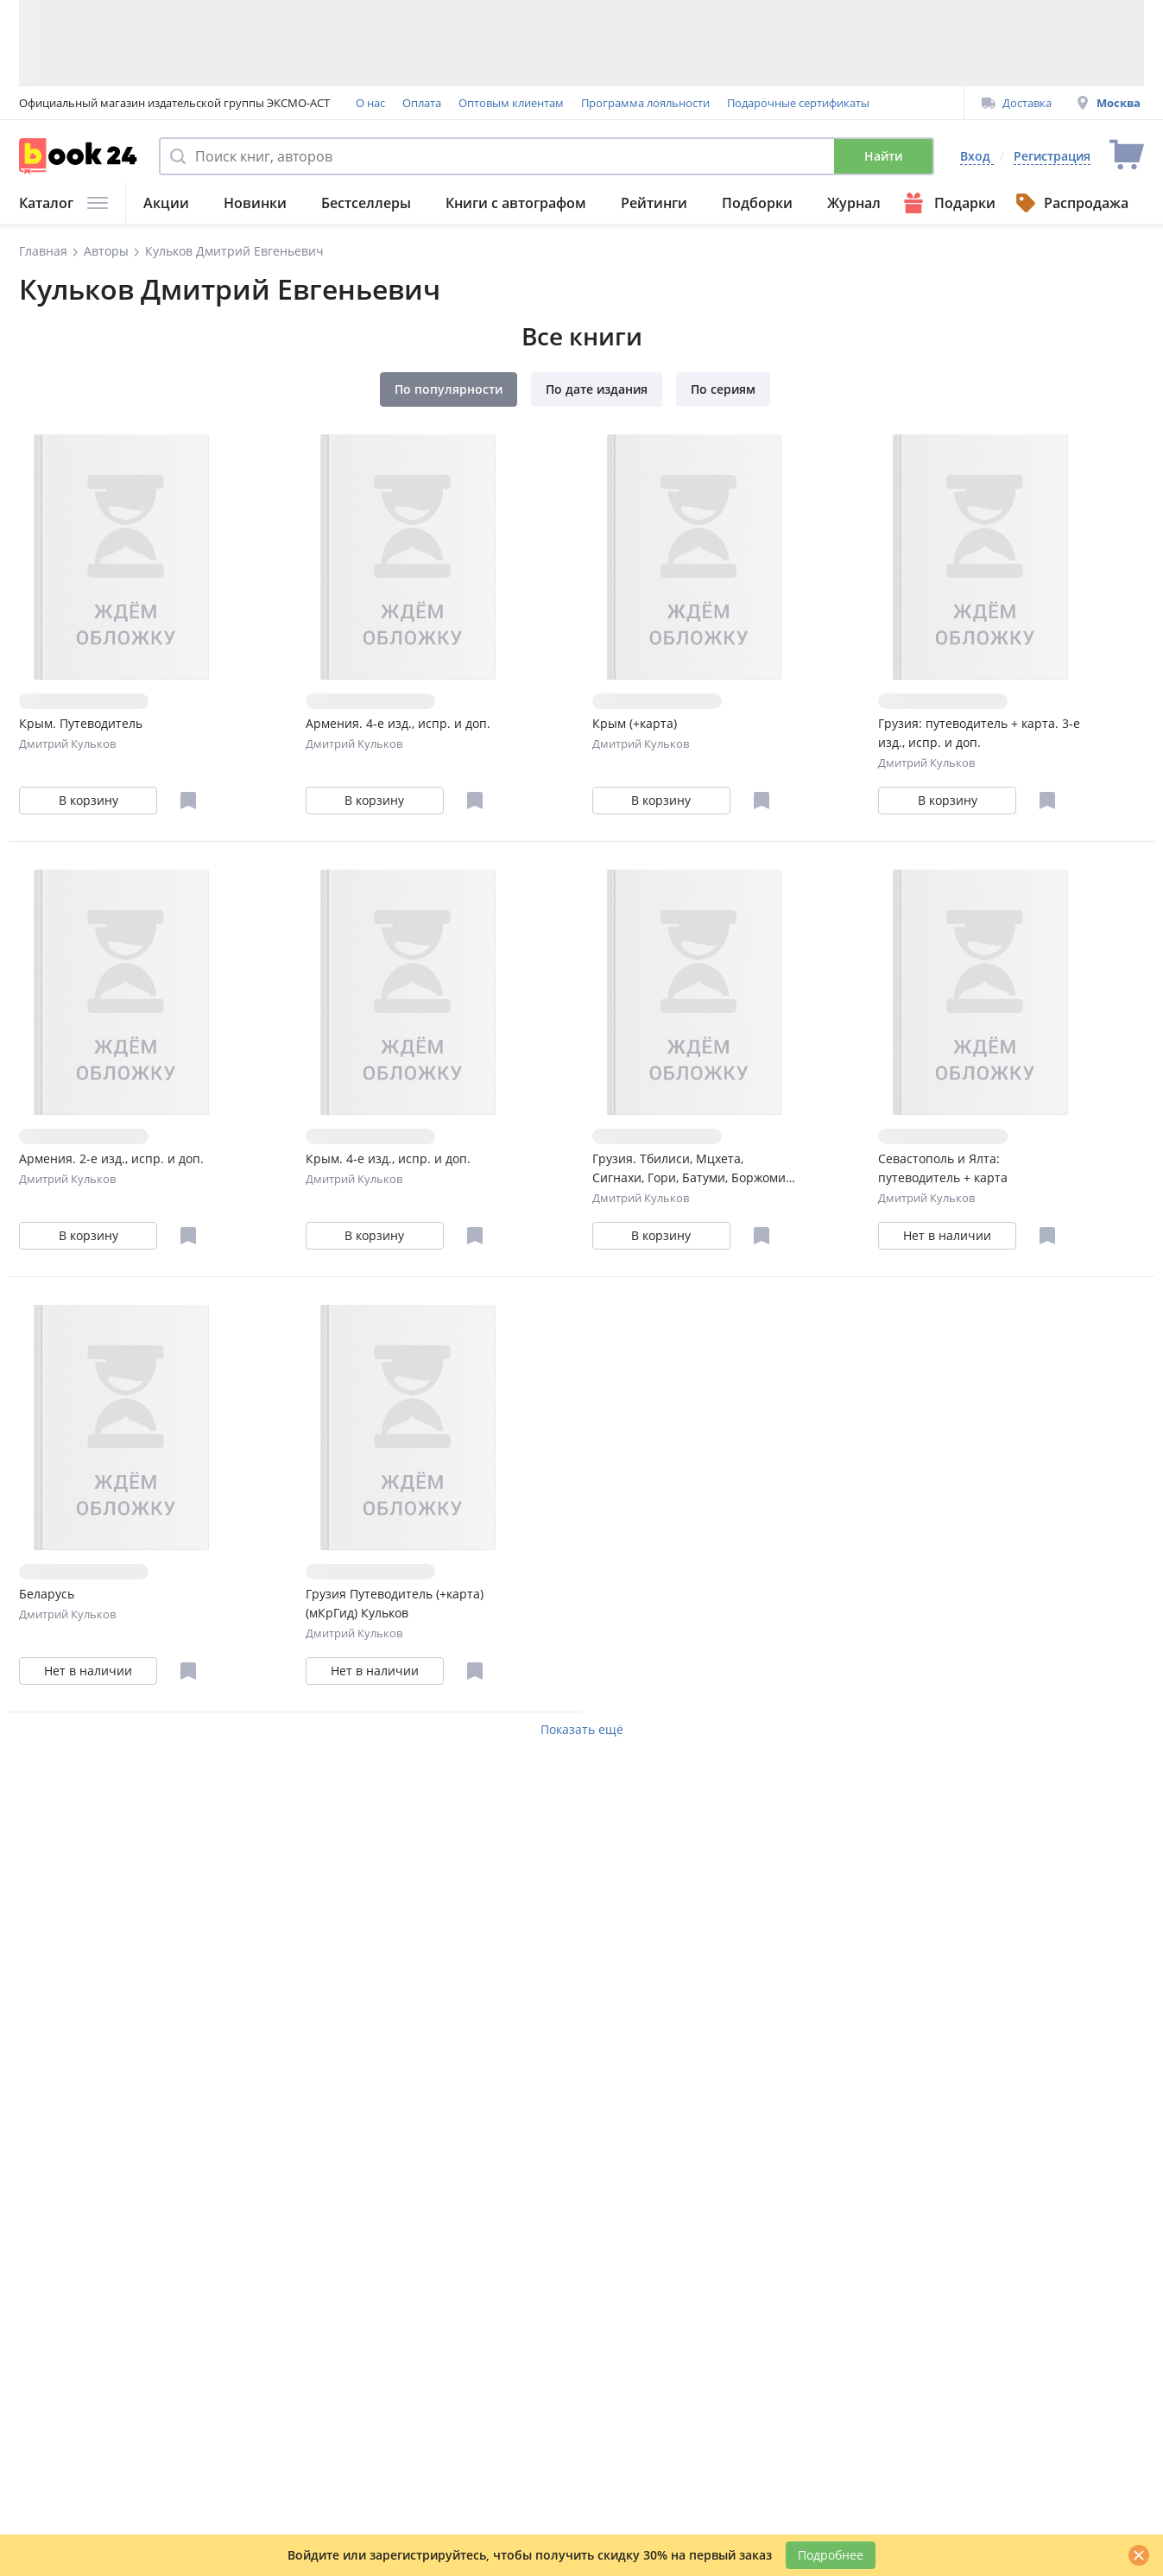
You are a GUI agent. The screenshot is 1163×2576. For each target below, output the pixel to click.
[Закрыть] (1138, 2555)
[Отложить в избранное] (188, 800)
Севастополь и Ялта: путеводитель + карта (943, 1168)
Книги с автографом (516, 202)
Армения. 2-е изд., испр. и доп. (111, 1158)
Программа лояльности (645, 103)
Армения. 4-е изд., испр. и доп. (398, 723)
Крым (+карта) (634, 723)
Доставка (1017, 103)
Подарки (948, 203)
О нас (370, 103)
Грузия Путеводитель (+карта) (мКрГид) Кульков (395, 1603)
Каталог (63, 202)
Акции (166, 202)
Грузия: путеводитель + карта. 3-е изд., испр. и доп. (979, 732)
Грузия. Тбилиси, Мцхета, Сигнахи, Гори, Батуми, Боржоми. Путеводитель (690, 1168)
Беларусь (46, 1593)
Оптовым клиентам (511, 103)
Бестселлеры (366, 202)
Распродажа (1071, 203)
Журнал (854, 202)
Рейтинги (654, 202)
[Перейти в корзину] (1126, 156)
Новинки (255, 202)
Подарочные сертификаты (798, 103)
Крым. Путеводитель (80, 723)
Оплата (421, 103)
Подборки (757, 202)
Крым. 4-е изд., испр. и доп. (388, 1158)
